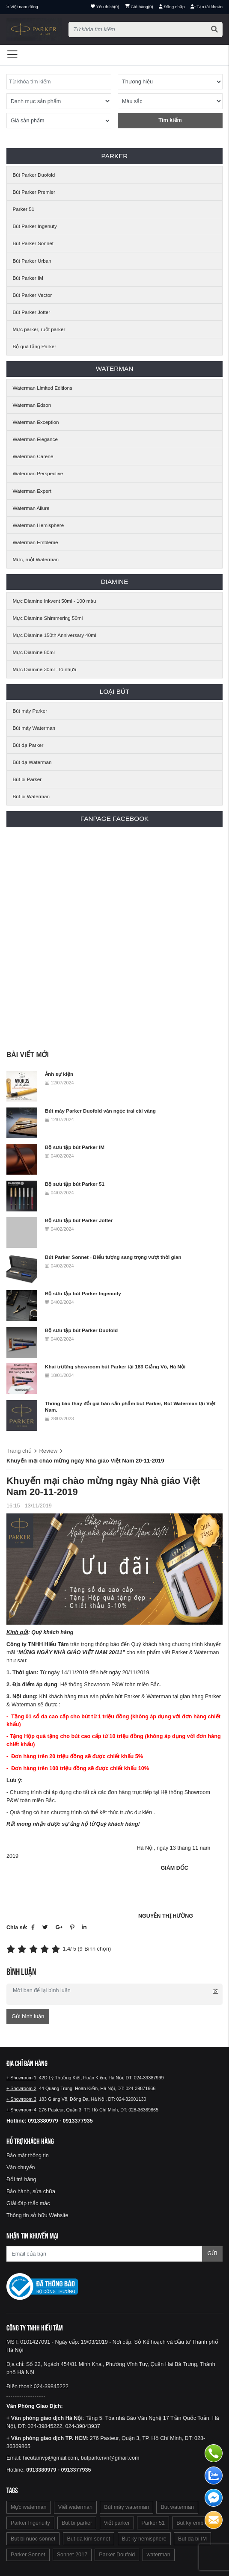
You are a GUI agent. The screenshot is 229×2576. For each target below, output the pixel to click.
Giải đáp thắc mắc (28, 2203)
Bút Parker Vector (32, 295)
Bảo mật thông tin (27, 2156)
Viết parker (117, 2523)
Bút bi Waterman (31, 796)
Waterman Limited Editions (42, 388)
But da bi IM (192, 2539)
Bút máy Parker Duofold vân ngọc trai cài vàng (100, 1110)
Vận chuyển (20, 2167)
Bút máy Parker (30, 711)
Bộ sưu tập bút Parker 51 (74, 1184)
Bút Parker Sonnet (33, 243)
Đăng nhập (171, 6)
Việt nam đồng (24, 6)
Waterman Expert (32, 491)
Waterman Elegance (35, 439)
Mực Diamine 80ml (34, 652)
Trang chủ (19, 1451)
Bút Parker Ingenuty (35, 226)
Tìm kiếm (170, 120)
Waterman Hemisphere (38, 525)
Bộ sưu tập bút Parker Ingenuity (83, 1293)
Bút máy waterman (126, 2507)
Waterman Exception (36, 422)
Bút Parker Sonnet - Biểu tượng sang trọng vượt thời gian (113, 1257)
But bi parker (77, 2523)
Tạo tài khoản (206, 6)
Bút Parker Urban (32, 261)
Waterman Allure (31, 508)
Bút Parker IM (28, 278)
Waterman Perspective (38, 473)
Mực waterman (29, 2507)
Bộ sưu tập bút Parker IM (74, 1147)
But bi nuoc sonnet (33, 2539)
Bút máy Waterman (34, 728)
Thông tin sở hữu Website (37, 2215)
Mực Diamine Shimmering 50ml (48, 618)
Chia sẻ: (16, 1928)
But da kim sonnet (88, 2539)
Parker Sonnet (28, 2555)
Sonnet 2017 (72, 2555)
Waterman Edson (32, 405)
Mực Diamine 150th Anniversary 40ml (54, 635)
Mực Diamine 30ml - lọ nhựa (45, 669)
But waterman (177, 2507)
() (139, 6)
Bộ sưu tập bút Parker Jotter (79, 1220)
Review (48, 1451)
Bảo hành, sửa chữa (30, 2191)
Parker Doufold (117, 2555)
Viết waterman (75, 2507)
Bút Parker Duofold (34, 175)
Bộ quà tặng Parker (35, 346)
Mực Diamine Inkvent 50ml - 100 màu (54, 601)
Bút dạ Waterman (32, 762)
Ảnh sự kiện (59, 1074)
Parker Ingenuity (30, 2523)
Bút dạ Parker (28, 745)
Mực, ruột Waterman (36, 559)
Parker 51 (24, 209)
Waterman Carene (33, 456)
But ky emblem (194, 2523)
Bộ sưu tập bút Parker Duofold (81, 1330)
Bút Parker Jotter (32, 312)
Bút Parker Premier (34, 192)
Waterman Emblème (35, 542)
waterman (158, 2555)
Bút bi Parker (27, 779)
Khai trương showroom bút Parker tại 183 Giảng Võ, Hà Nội (115, 1366)
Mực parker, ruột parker (39, 329)
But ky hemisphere (144, 2539)
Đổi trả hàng (21, 2179)
